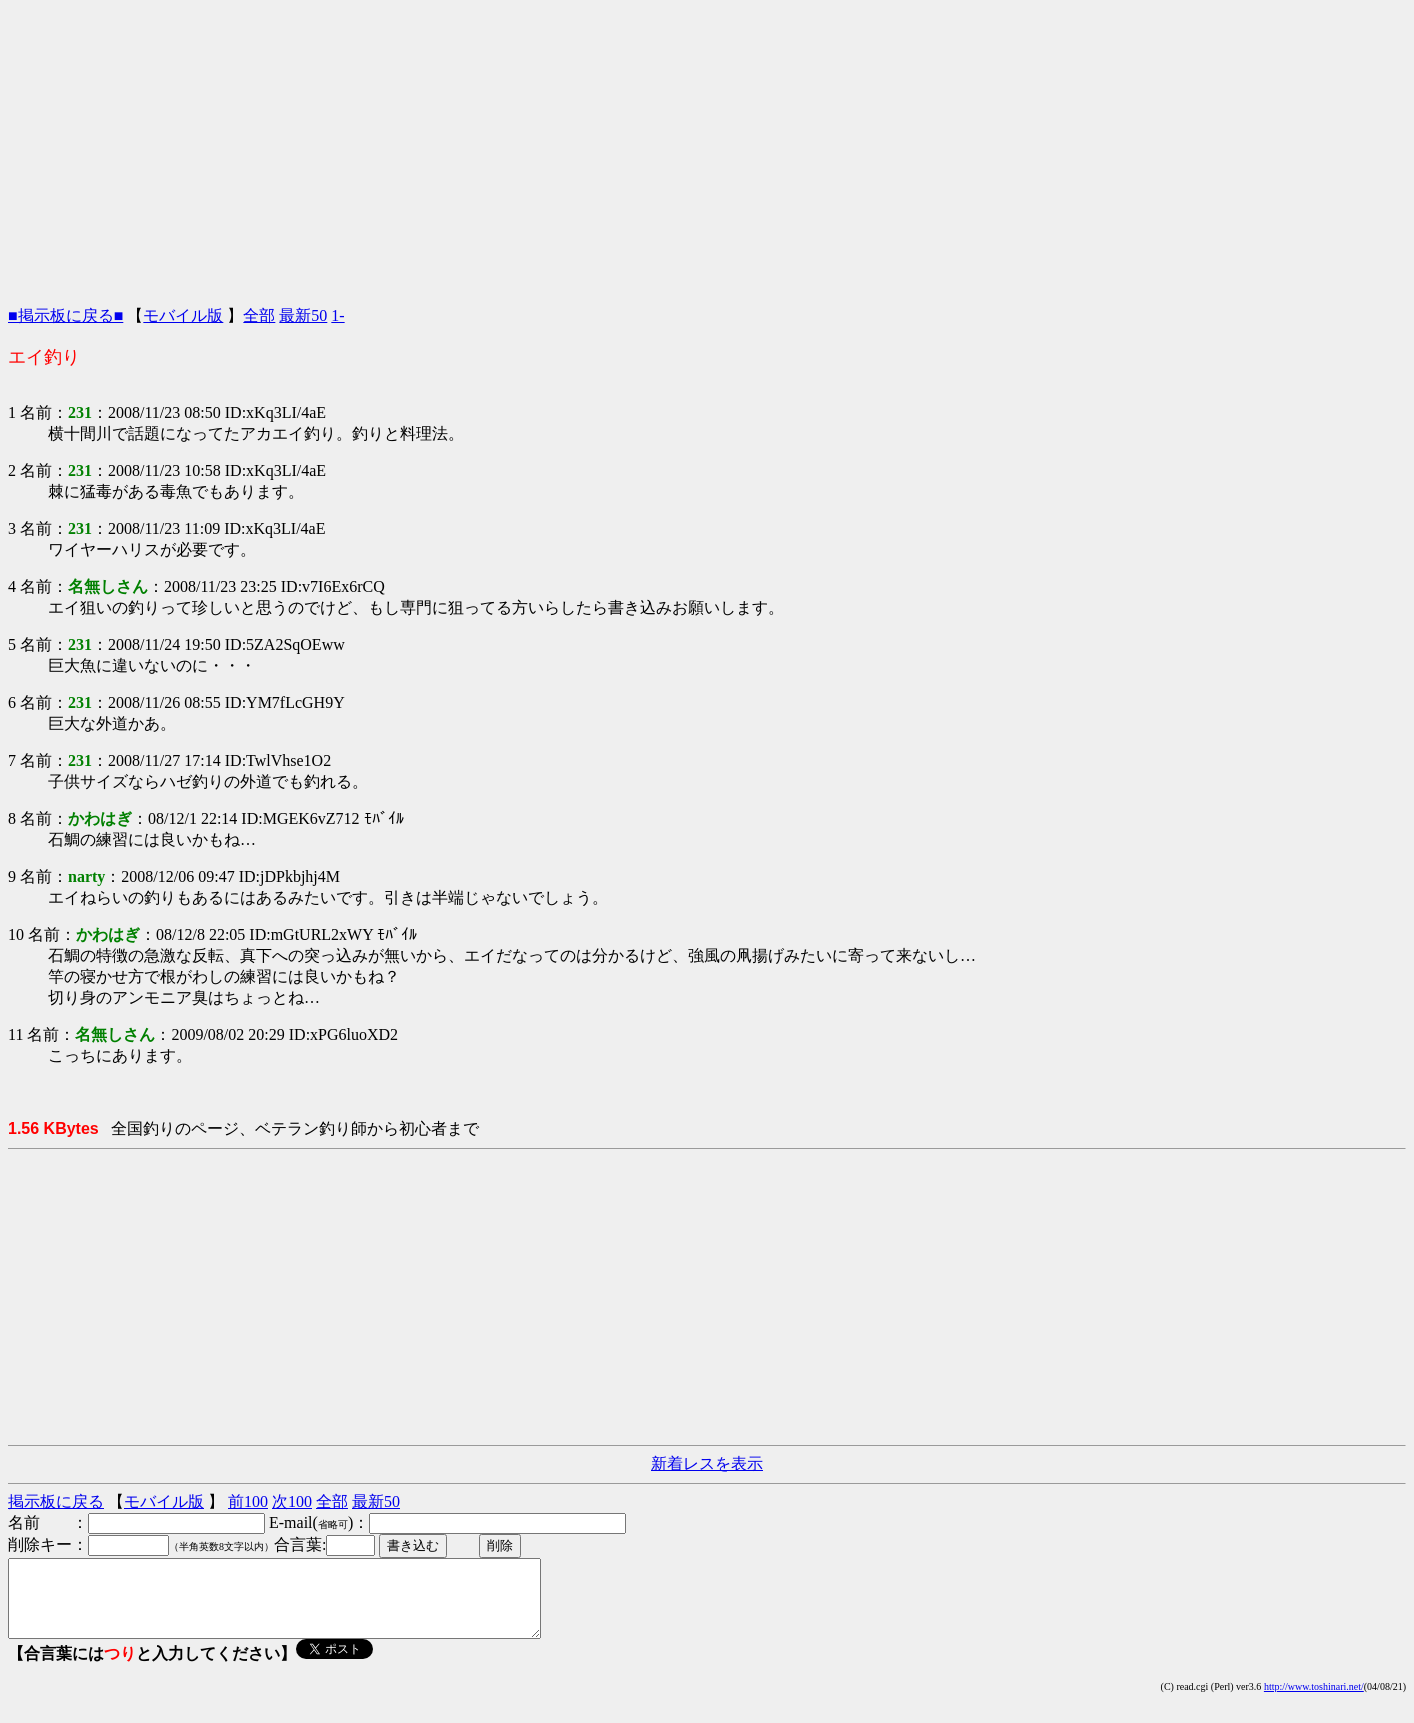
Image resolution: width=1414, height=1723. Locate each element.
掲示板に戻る (56, 1501)
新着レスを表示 (707, 1463)
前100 (248, 1501)
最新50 (303, 315)
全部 (259, 315)
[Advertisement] (707, 148)
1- (337, 315)
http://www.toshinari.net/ (1314, 1701)
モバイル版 (183, 315)
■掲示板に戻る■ (65, 315)
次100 (292, 1501)
